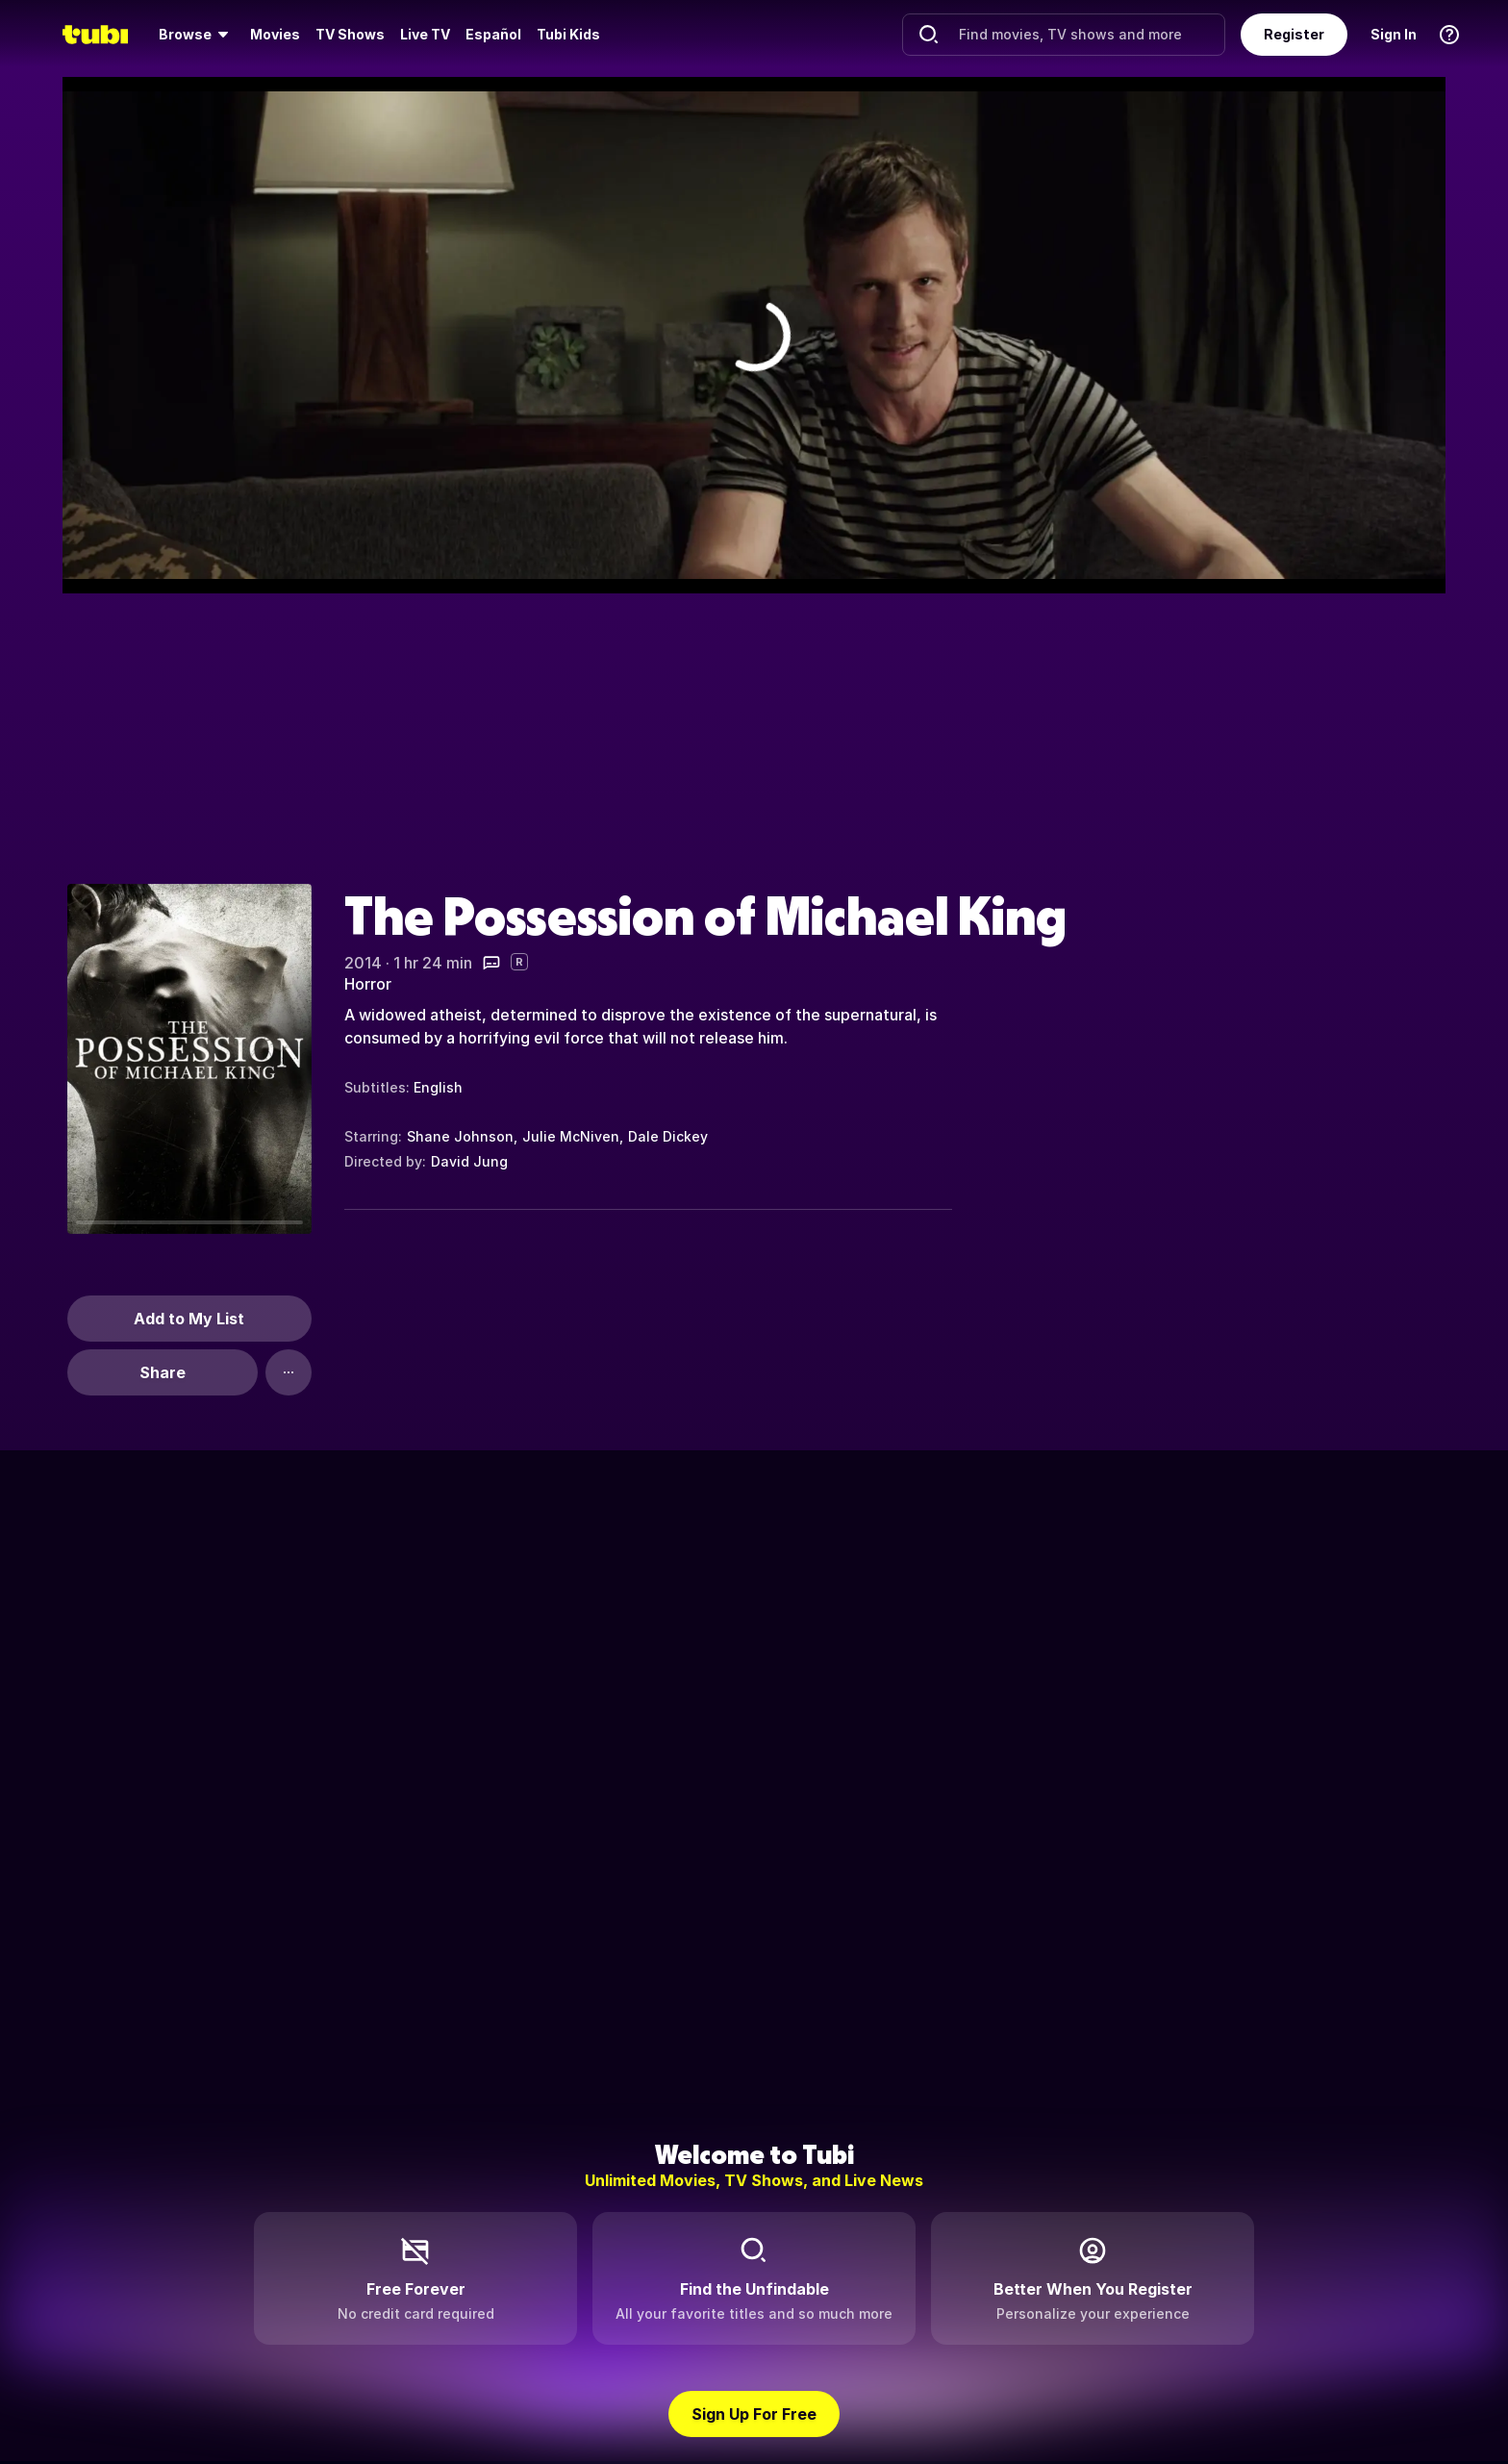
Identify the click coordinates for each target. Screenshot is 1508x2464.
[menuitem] (197, 34)
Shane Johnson (460, 1136)
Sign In (1393, 34)
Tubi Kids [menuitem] (568, 34)
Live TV (425, 34)
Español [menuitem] (493, 34)
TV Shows (350, 34)
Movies (275, 34)
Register (1294, 34)
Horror (367, 983)
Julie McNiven (570, 1136)
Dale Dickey (668, 1136)
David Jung (469, 1161)
